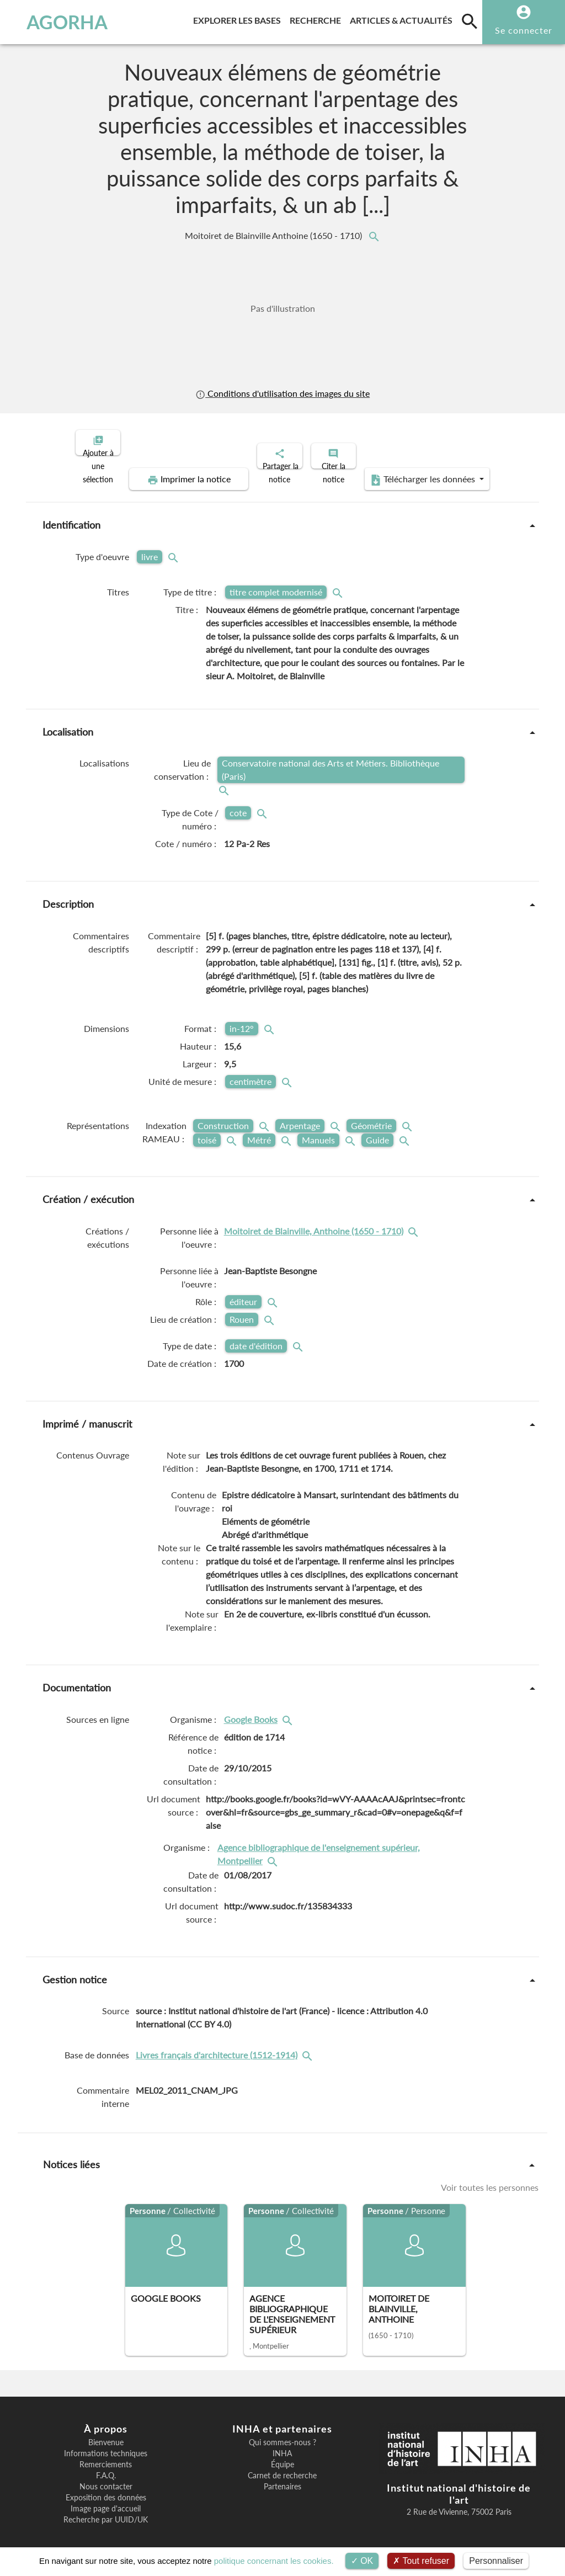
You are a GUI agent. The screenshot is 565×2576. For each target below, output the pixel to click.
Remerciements (105, 2455)
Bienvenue (106, 2433)
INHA (282, 2444)
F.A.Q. (106, 2466)
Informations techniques (105, 2444)
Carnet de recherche (282, 2466)
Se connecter (523, 30)
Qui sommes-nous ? (282, 2433)
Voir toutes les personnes (490, 2178)
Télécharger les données (407, 470)
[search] (469, 21)
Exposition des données (106, 2488)
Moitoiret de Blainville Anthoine (274, 236)
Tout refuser (421, 2561)
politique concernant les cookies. (274, 2561)
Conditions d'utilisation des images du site (282, 393)
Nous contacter (105, 2477)
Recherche (317, 18)
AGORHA (57, 22)
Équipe (282, 2455)
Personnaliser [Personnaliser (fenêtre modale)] (496, 2561)
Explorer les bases (239, 18)
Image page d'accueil (106, 2499)
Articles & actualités (403, 18)
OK (362, 2561)
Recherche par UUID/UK (105, 2510)
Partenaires (282, 2477)
